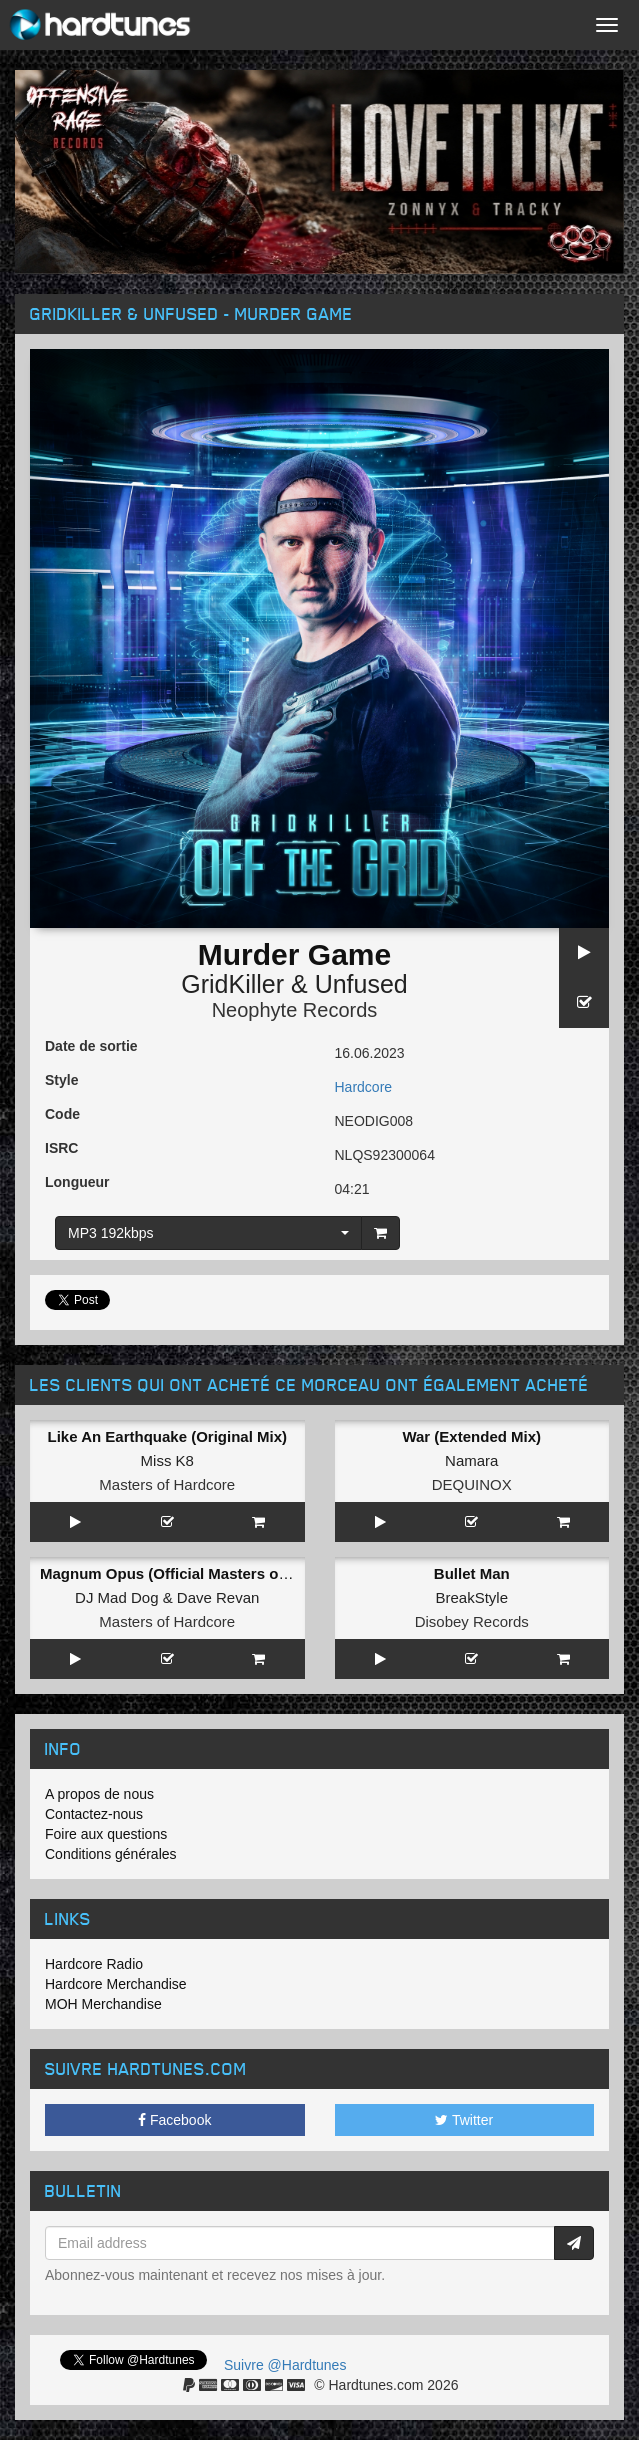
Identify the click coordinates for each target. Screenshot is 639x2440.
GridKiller (232, 984)
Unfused (361, 984)
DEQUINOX (472, 1484)
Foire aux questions (106, 1834)
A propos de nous (99, 1794)
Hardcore (364, 1087)
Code (62, 1114)
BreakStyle (471, 1597)
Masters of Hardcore (167, 1484)
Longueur (77, 1182)
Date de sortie (91, 1046)
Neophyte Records (295, 1010)
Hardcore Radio (94, 1964)
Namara (471, 1460)
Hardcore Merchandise (116, 1984)
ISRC (61, 1148)
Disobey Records (472, 1621)
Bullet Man (472, 1573)
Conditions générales (111, 1854)
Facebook (174, 2120)
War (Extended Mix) (471, 1436)
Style (61, 1080)
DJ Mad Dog (116, 1597)
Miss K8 (167, 1460)
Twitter (464, 2120)
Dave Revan (218, 1597)
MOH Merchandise (103, 2004)
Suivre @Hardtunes (285, 2365)
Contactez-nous (94, 1814)
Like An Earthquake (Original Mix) (168, 1436)
